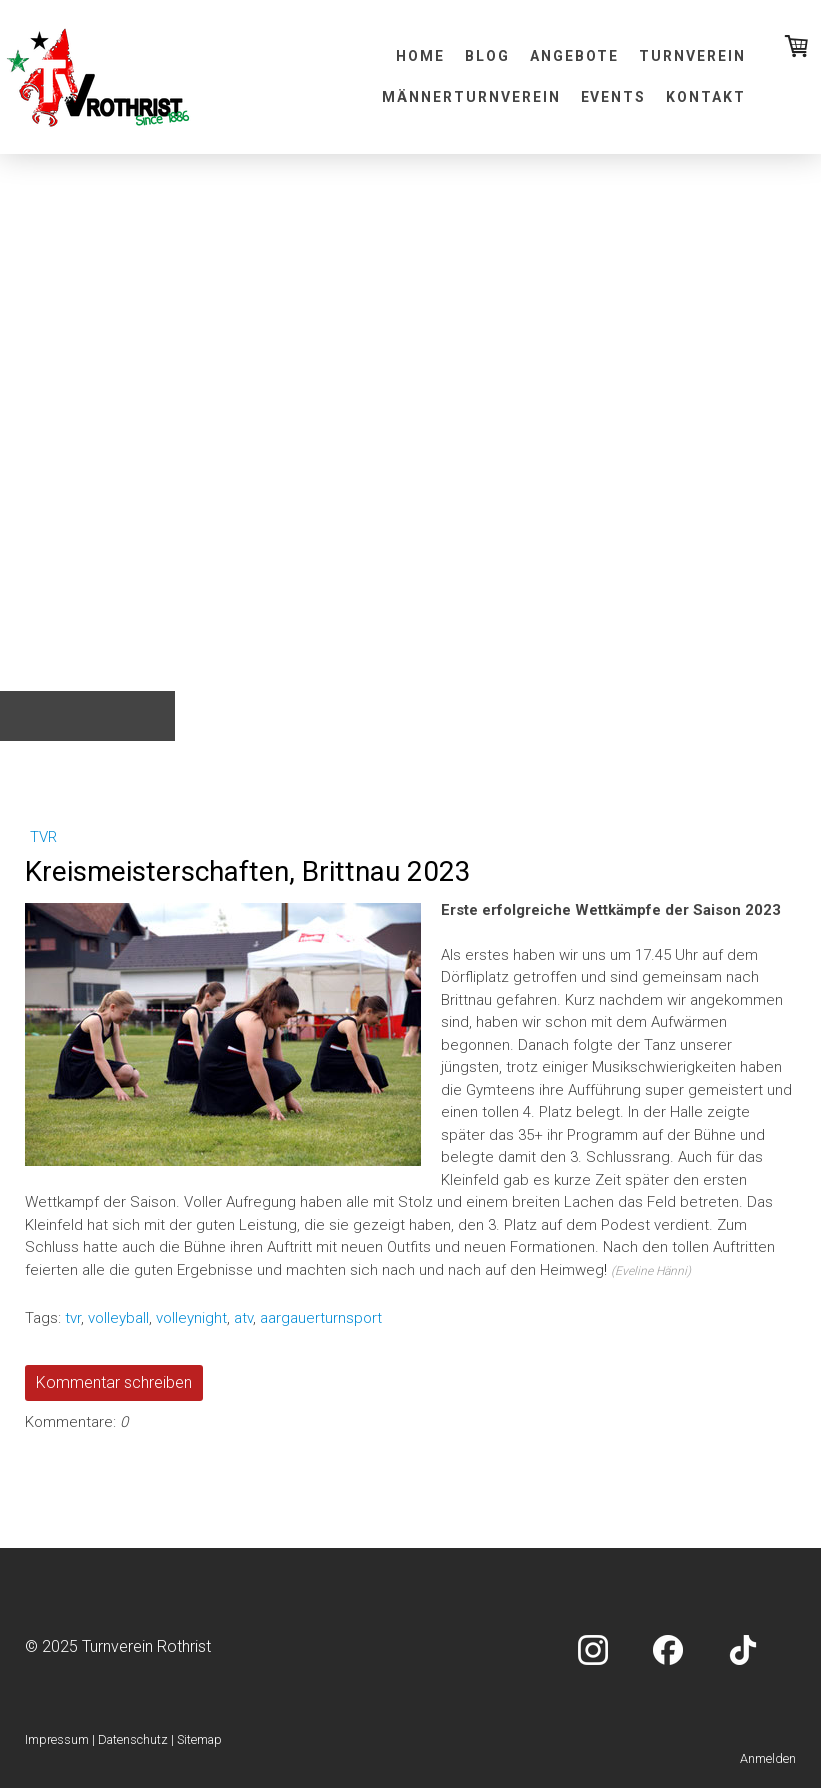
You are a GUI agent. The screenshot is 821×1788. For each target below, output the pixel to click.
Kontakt (706, 97)
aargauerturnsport (321, 1318)
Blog (487, 56)
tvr (43, 837)
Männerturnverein (471, 97)
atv (243, 1318)
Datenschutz (133, 1739)
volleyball (118, 1318)
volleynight (191, 1318)
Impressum (57, 1739)
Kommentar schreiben (114, 1382)
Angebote (575, 56)
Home (420, 56)
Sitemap (199, 1739)
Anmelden (768, 1758)
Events (614, 97)
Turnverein (692, 56)
